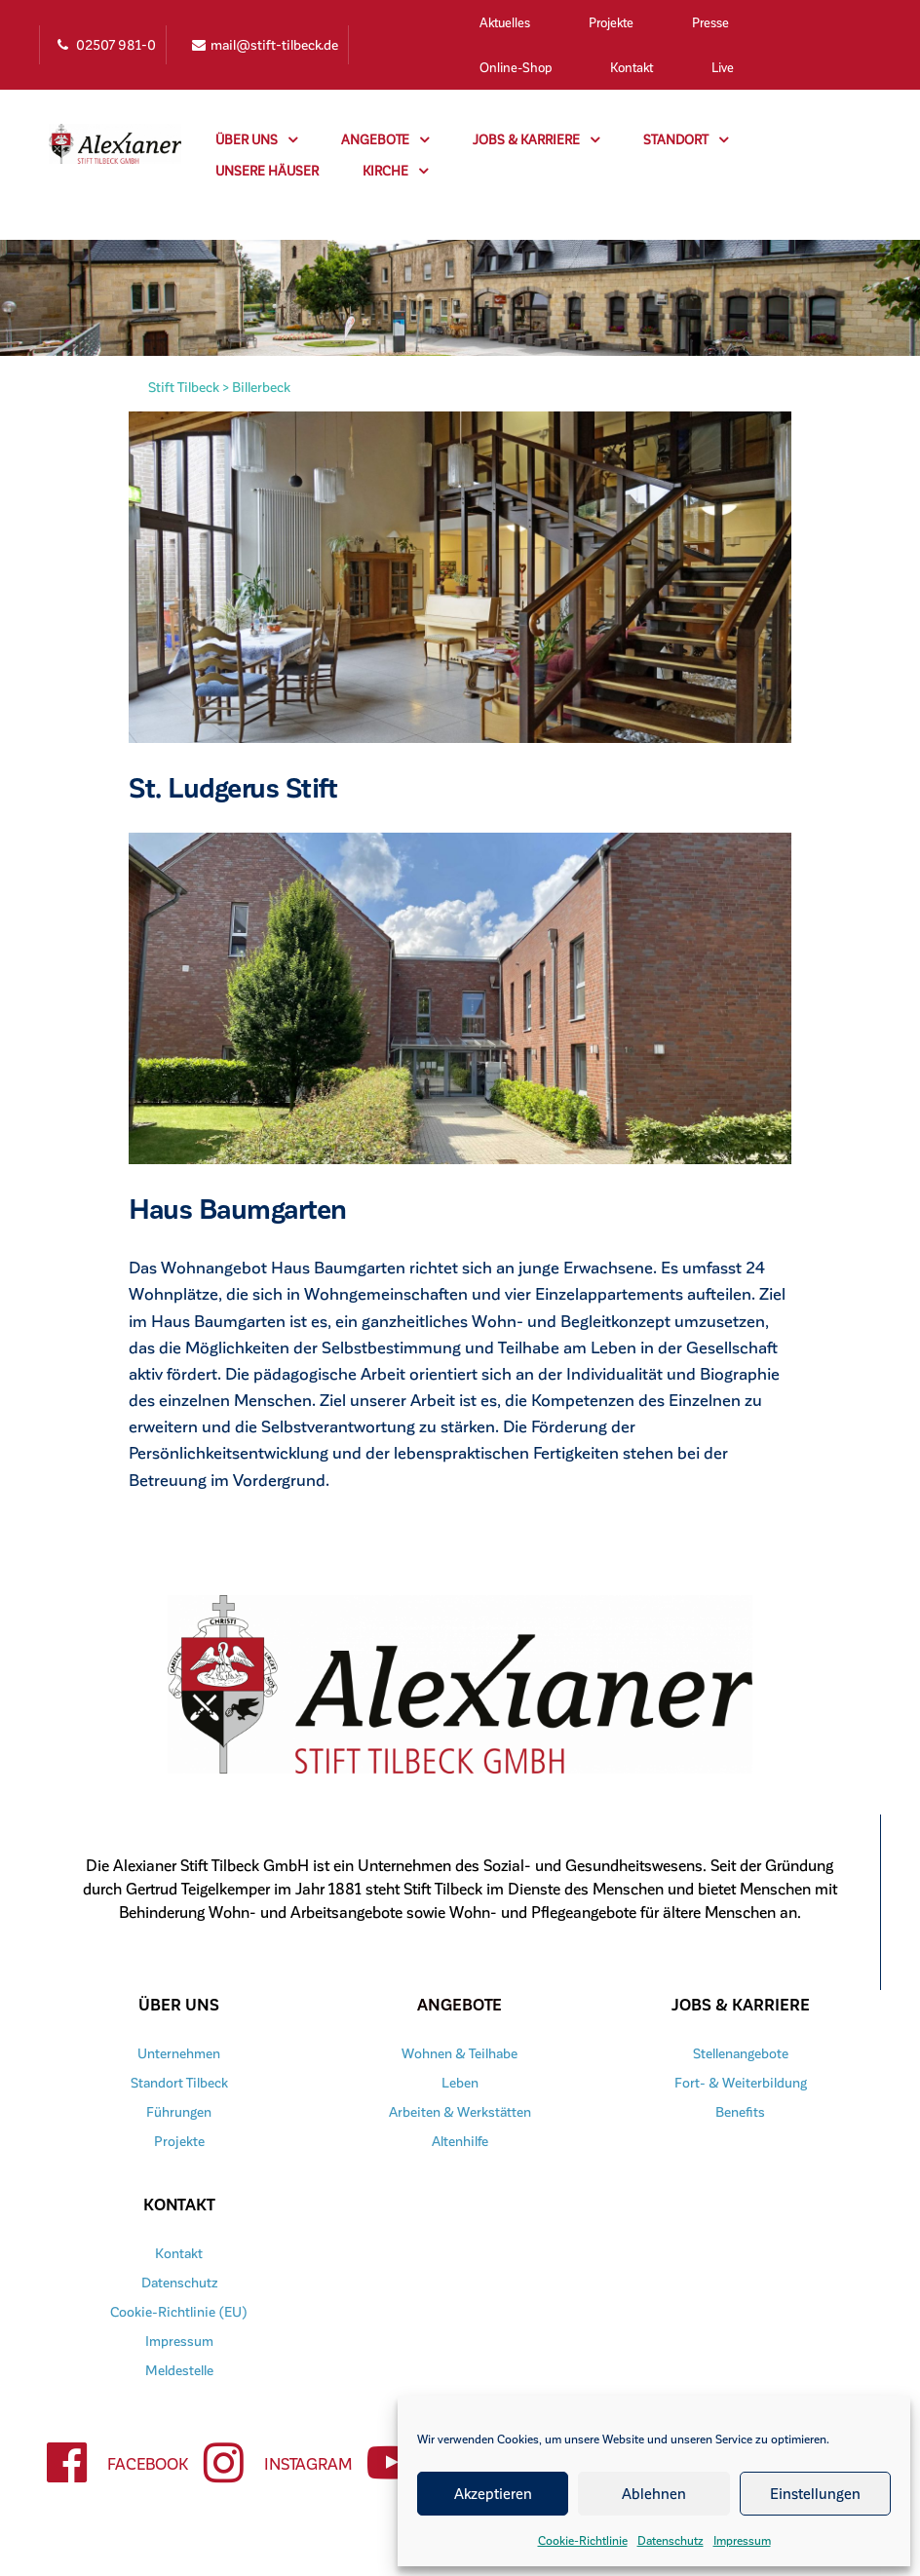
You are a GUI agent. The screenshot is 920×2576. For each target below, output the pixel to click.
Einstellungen (815, 2493)
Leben (460, 2082)
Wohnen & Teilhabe (460, 2053)
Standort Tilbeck (179, 2082)
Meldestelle (179, 2369)
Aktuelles (504, 22)
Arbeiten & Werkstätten (460, 2111)
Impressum (742, 2540)
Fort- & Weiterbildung (740, 2082)
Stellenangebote (740, 2053)
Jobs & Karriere (536, 139)
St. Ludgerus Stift (240, 785)
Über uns (256, 139)
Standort (685, 139)
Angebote (385, 139)
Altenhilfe (460, 2140)
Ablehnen (654, 2493)
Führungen (179, 2111)
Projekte (611, 22)
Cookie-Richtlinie (583, 2540)
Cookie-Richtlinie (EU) (179, 2311)
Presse (710, 22)
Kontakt (631, 66)
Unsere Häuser (267, 170)
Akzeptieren (493, 2493)
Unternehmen (178, 2053)
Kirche (395, 170)
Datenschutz (670, 2540)
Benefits (740, 2111)
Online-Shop (515, 66)
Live (722, 66)
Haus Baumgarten (244, 1207)
